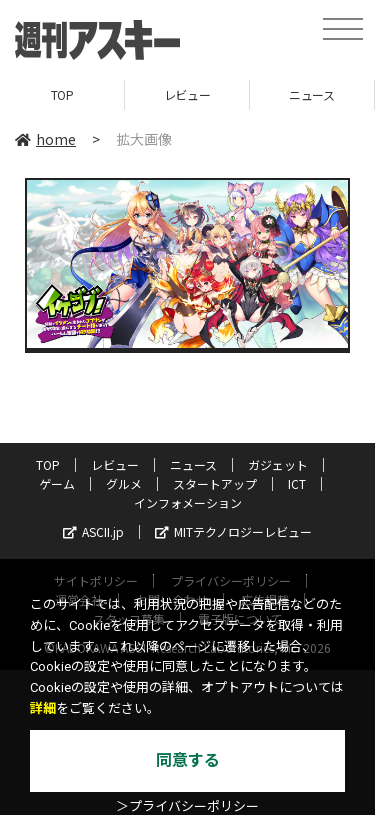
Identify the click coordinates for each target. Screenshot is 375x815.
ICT (297, 483)
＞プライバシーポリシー (187, 806)
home (45, 139)
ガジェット (278, 464)
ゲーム (57, 483)
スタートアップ (215, 483)
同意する (188, 760)
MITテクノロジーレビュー (233, 531)
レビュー (187, 94)
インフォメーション (188, 502)
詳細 (43, 708)
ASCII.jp (93, 531)
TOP (62, 94)
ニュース (311, 94)
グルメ (124, 483)
